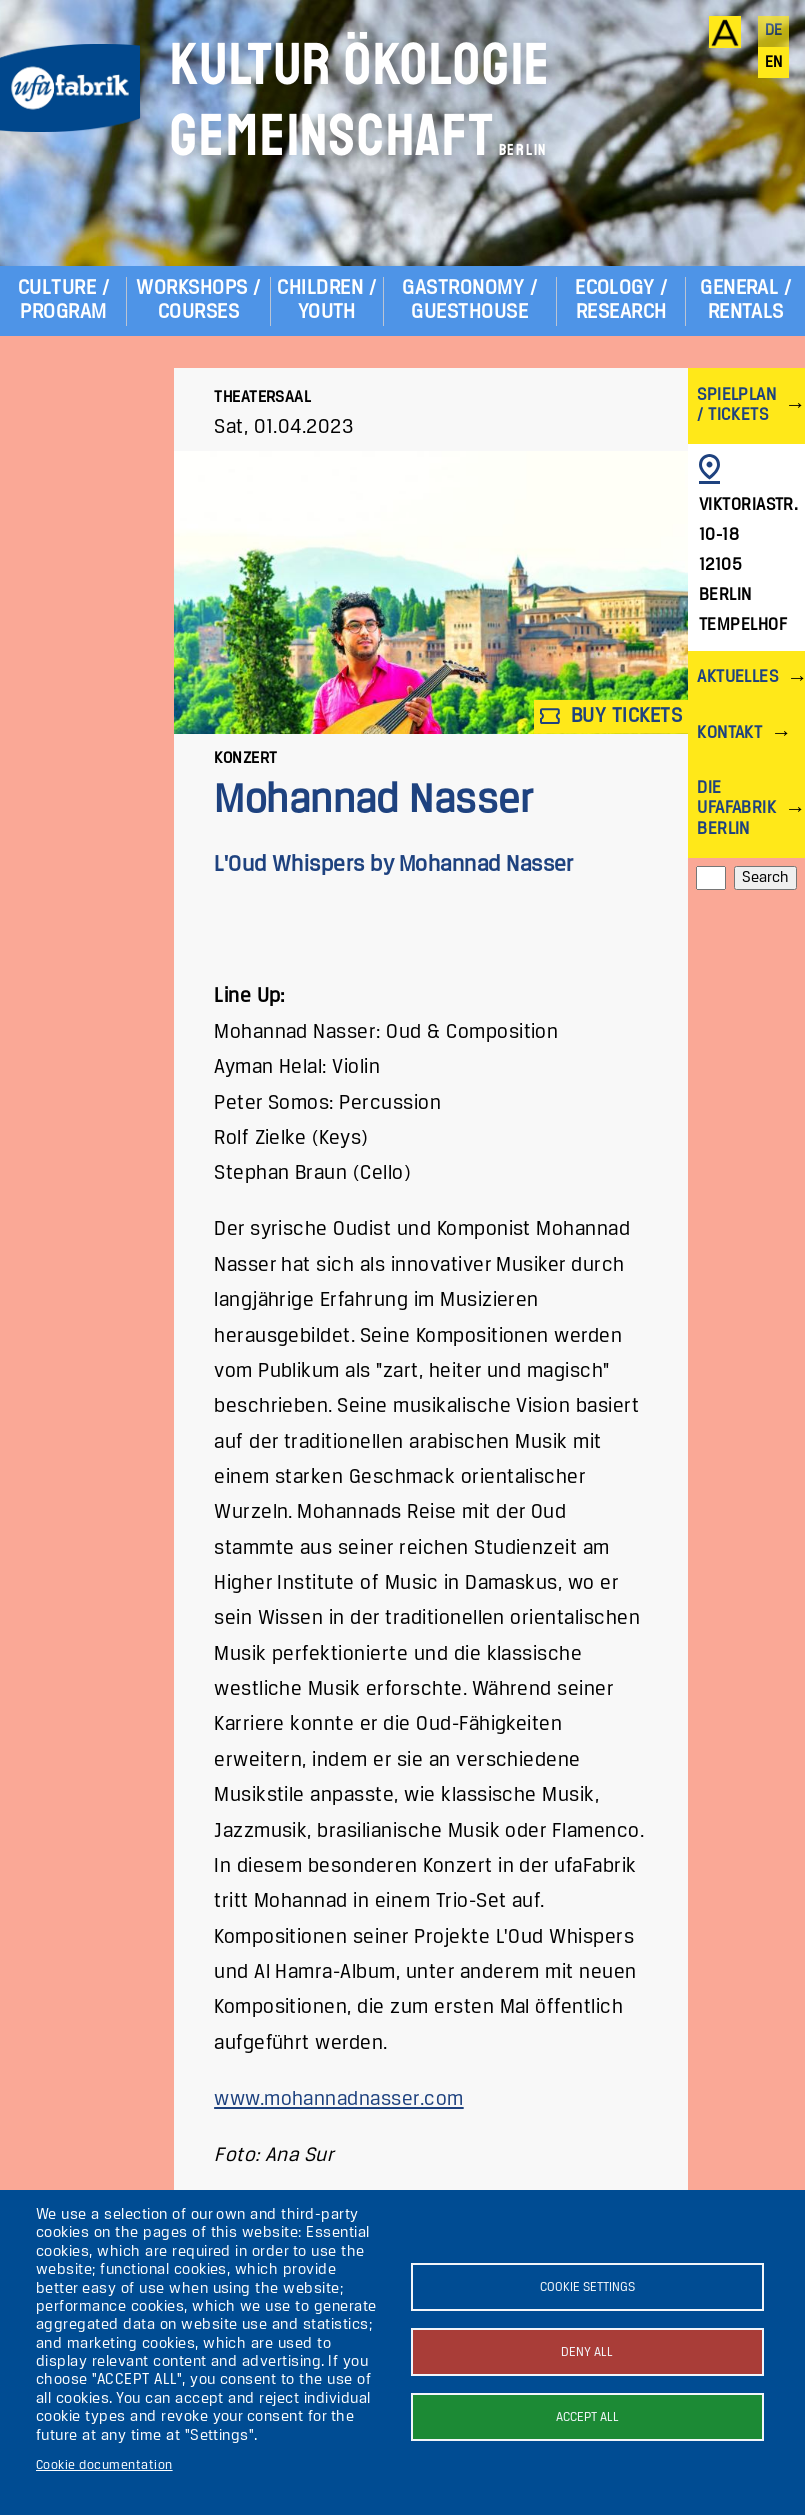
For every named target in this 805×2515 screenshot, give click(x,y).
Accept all (587, 2417)
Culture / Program (63, 300)
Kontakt (729, 733)
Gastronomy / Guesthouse (469, 300)
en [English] (774, 63)
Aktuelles (737, 677)
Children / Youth (326, 300)
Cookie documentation (104, 2465)
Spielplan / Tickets (736, 405)
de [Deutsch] (774, 31)
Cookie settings (587, 2287)
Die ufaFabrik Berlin (736, 808)
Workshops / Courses (198, 300)
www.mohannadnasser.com (339, 2099)
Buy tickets (611, 716)
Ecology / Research (621, 300)
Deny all (587, 2352)
